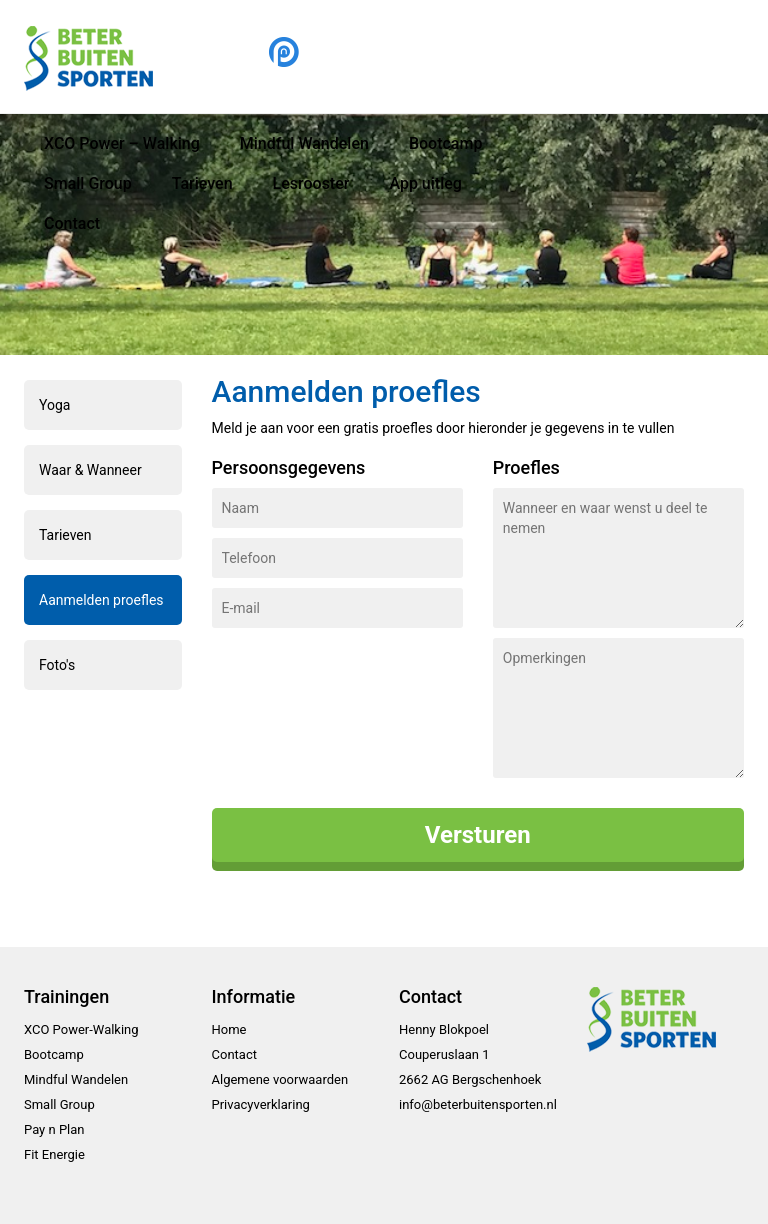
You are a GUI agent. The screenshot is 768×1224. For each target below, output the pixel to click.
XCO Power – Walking (122, 143)
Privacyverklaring (261, 1104)
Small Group (88, 183)
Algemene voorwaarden (280, 1079)
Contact (72, 223)
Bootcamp (446, 143)
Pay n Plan (54, 1129)
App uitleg (425, 183)
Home (229, 1029)
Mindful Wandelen (304, 143)
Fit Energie (54, 1154)
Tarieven (202, 183)
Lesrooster (311, 183)
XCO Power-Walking (81, 1029)
